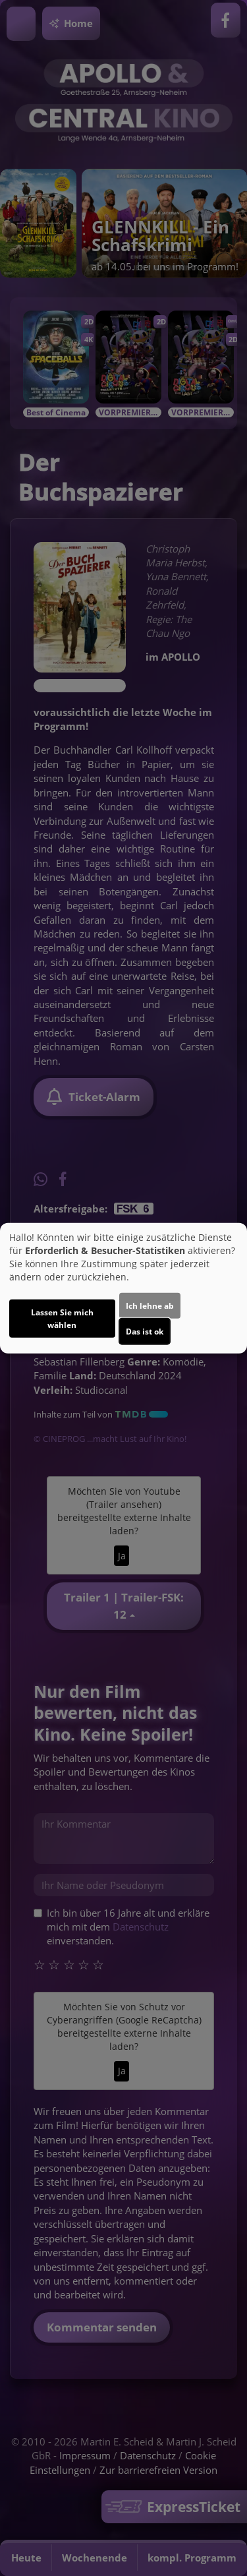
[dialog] (123, 1288)
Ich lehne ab (150, 1305)
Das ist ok (144, 1331)
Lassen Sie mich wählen (62, 1319)
